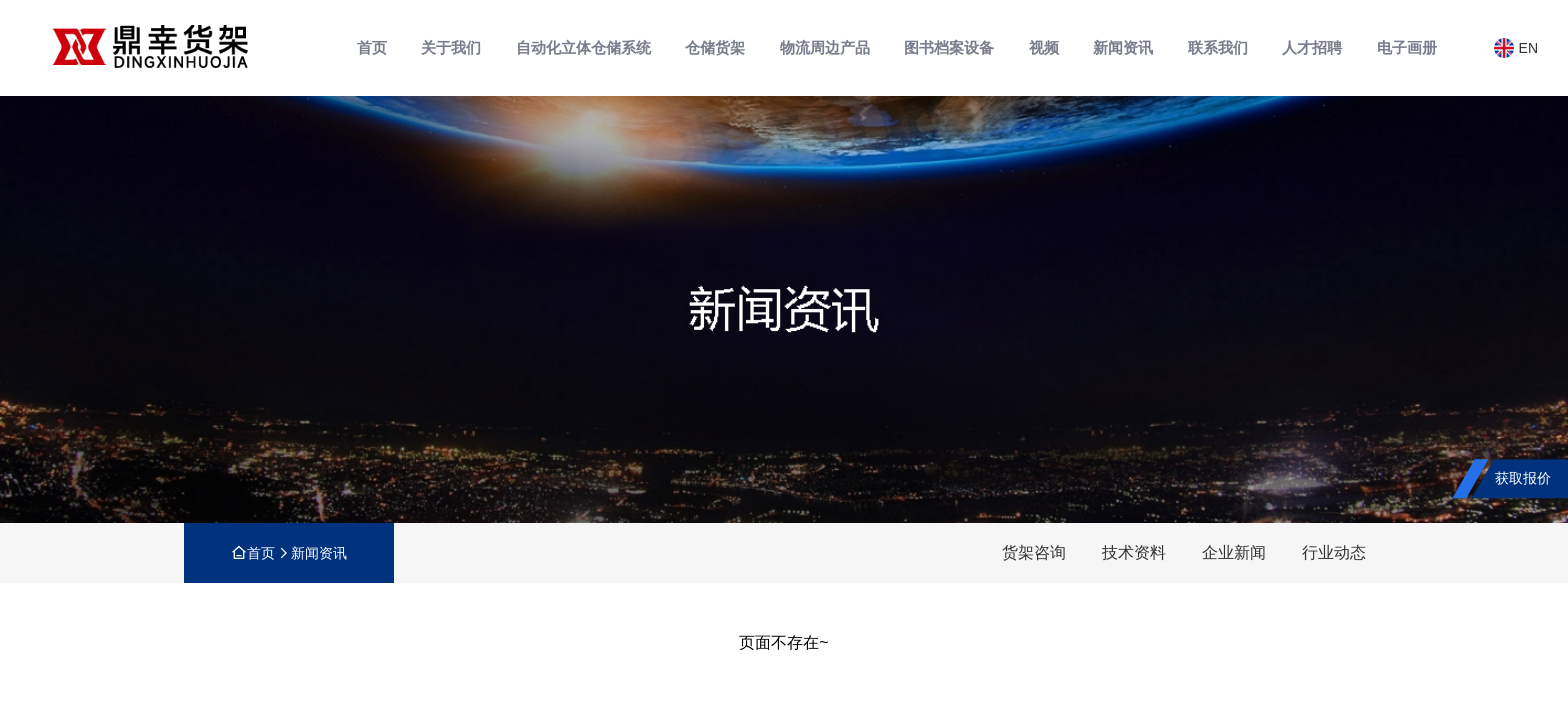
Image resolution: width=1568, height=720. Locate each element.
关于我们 (451, 47)
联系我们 (1218, 47)
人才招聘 (1312, 47)
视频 (1044, 47)
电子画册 (1407, 47)
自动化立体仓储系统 (583, 47)
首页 (372, 47)
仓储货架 (715, 47)
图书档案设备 (949, 47)
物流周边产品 (825, 47)
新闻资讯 (1123, 47)
